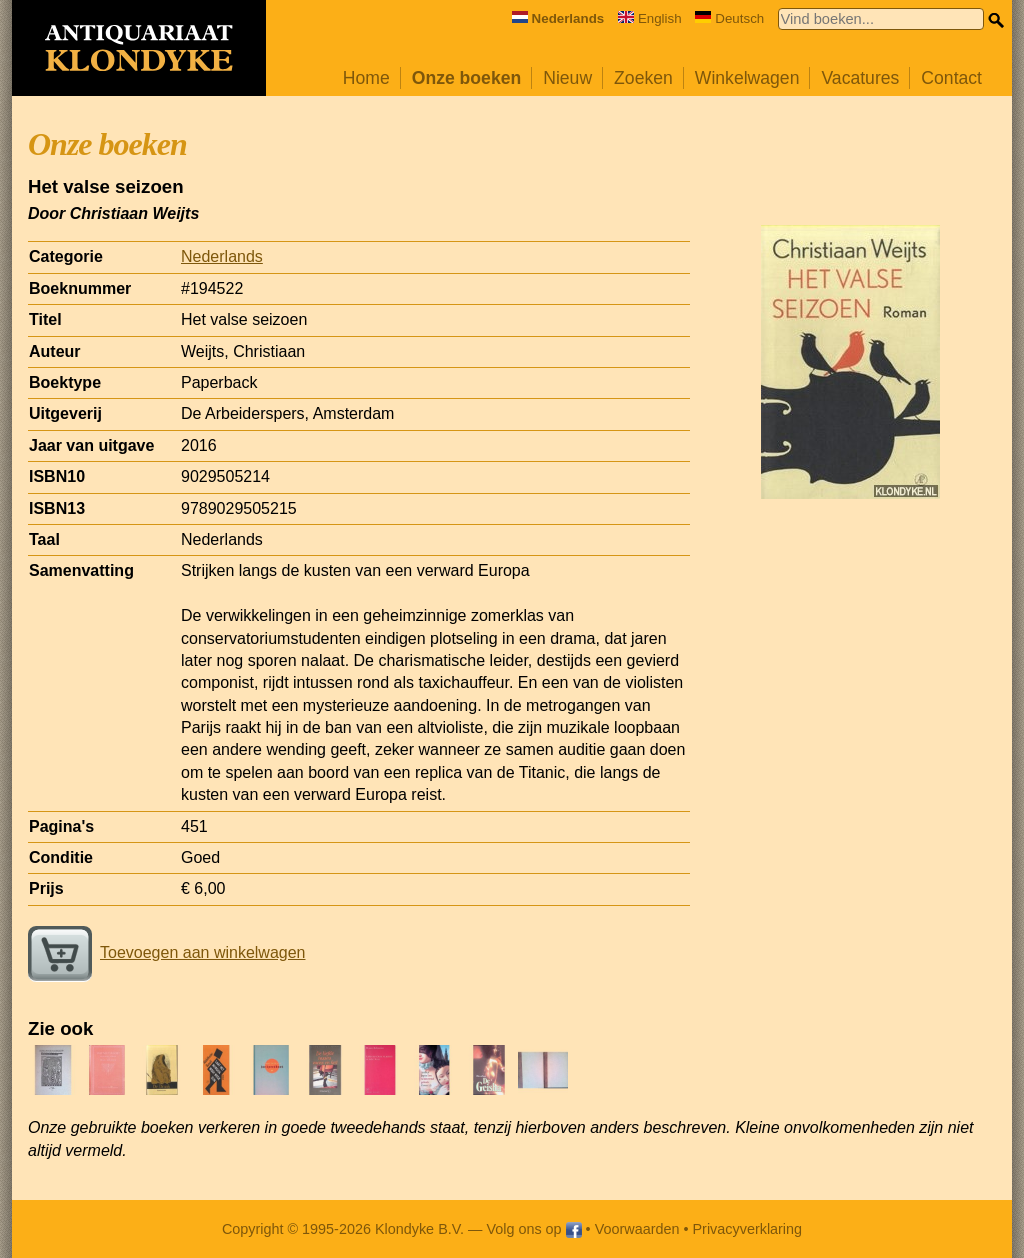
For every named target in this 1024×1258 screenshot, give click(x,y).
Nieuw (567, 78)
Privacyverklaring (748, 1229)
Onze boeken (467, 78)
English (650, 18)
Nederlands (222, 256)
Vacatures (860, 78)
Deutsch (729, 18)
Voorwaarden (637, 1229)
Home (366, 78)
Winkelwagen (747, 78)
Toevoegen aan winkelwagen (166, 952)
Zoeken (643, 78)
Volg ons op (533, 1229)
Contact (951, 78)
